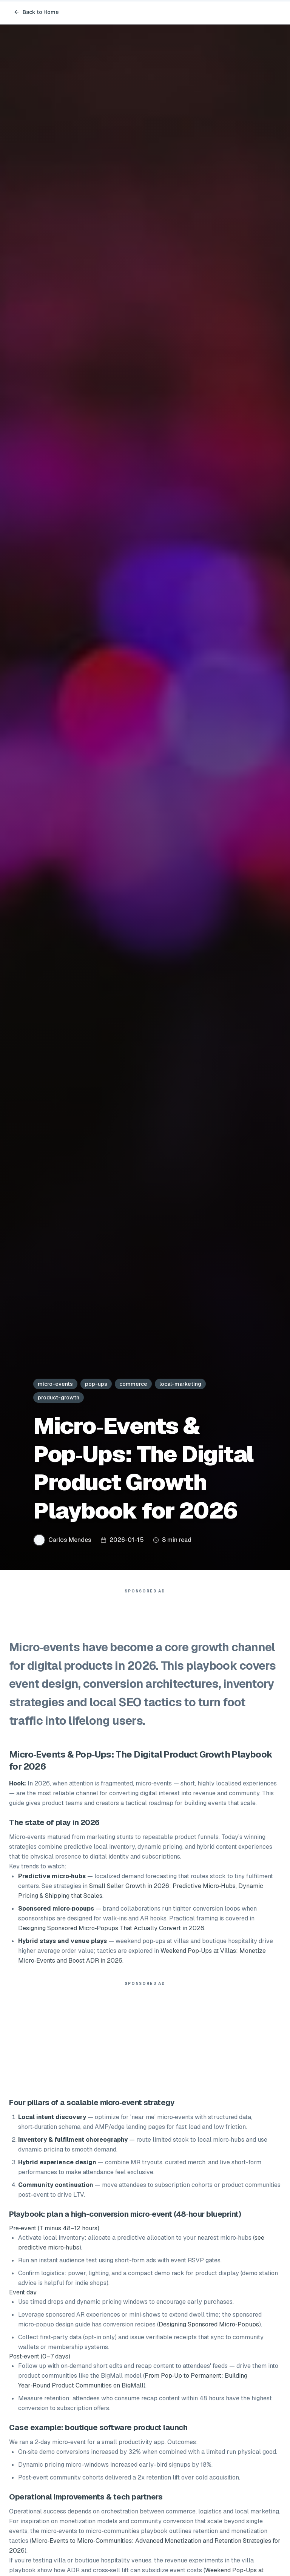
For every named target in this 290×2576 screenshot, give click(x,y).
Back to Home (36, 12)
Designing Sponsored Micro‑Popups (209, 2328)
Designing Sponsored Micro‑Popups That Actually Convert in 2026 (111, 1932)
